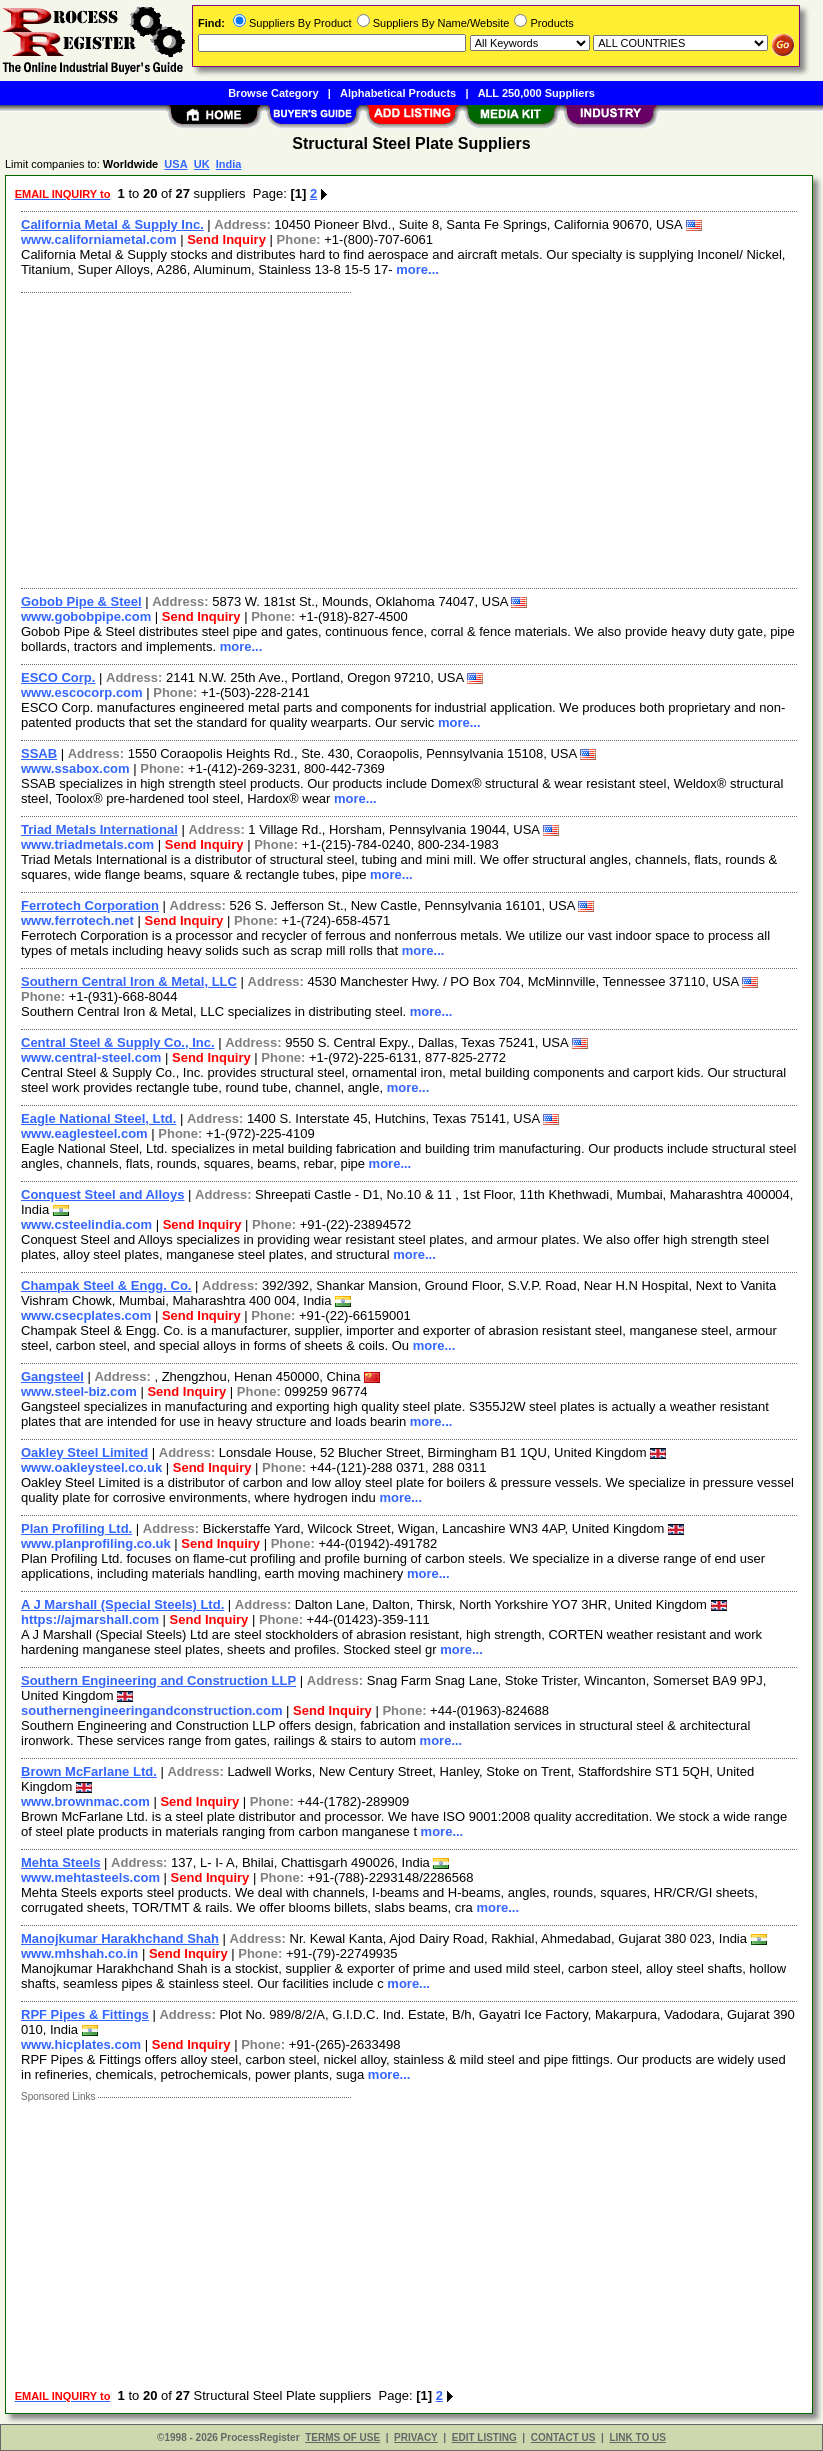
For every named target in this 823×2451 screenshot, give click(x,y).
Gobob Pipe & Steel (81, 601)
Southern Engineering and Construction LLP (158, 1680)
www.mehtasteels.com (90, 1877)
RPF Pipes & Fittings (85, 2014)
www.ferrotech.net (77, 920)
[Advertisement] (410, 438)
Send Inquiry (226, 239)
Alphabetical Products (398, 93)
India (229, 164)
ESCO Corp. (58, 677)
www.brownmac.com (85, 1801)
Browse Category (273, 93)
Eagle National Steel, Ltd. (98, 1118)
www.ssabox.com (75, 768)
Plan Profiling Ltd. (76, 1528)
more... (417, 269)
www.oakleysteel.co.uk (91, 1467)
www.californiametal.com (99, 239)
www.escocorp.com (82, 692)
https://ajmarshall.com (90, 1619)
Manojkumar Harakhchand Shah (120, 1938)
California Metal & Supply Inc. (112, 224)
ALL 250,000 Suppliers (536, 93)
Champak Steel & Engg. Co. (106, 1285)
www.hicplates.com (81, 2044)
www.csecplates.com (86, 1315)
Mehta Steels (60, 1862)
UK (202, 164)
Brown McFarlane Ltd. (89, 1771)
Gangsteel (52, 1376)
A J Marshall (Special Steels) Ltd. (122, 1604)
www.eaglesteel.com (84, 1133)
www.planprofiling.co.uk (96, 1543)
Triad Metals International (99, 829)
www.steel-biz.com (79, 1391)
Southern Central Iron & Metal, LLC (129, 981)
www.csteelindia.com (86, 1224)
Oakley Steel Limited (84, 1452)
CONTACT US (563, 2437)
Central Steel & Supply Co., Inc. (118, 1042)
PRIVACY (416, 2437)
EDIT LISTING (484, 2437)
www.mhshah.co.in (79, 1953)
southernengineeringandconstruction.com (151, 1710)
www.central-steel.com (91, 1057)
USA (175, 164)
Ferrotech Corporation (90, 905)
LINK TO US (637, 2437)
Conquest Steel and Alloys (103, 1194)
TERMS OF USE (342, 2437)
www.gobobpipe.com (86, 616)
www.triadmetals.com (87, 844)
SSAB (39, 753)
